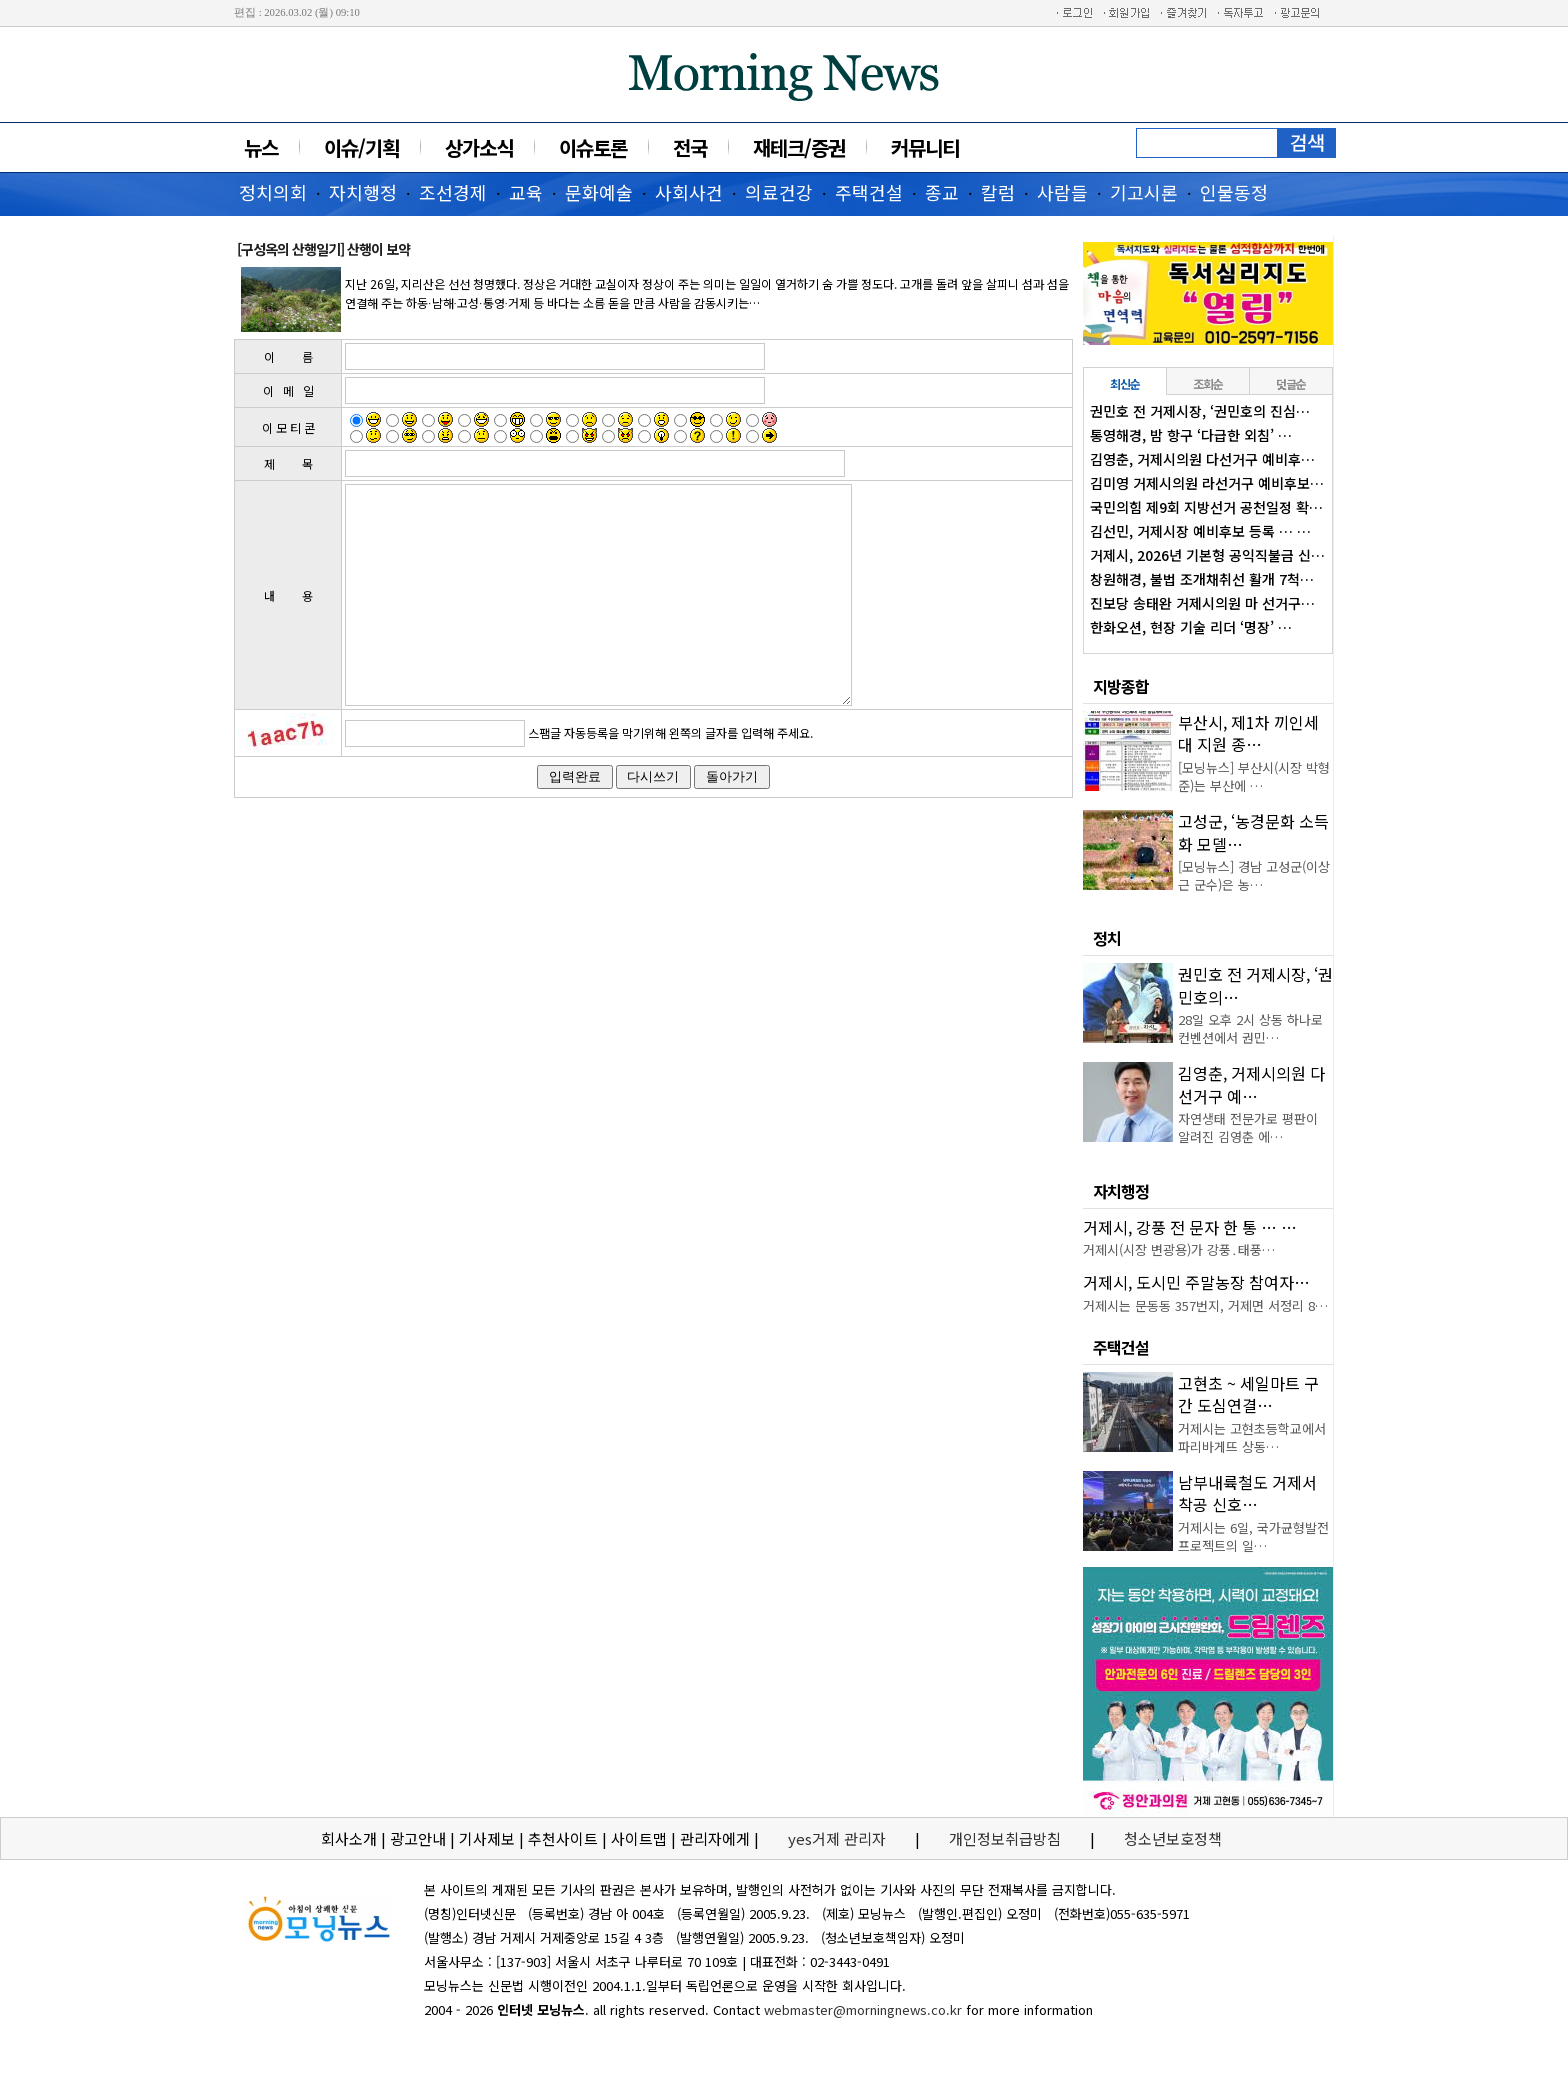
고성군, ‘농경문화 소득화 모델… (1253, 832)
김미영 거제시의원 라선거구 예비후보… (1207, 483)
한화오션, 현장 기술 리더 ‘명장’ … (1191, 627)
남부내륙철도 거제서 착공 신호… (1247, 1493)
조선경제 (453, 192)
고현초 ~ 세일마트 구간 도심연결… (1248, 1394)
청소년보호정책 (1173, 1838)
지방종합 (1121, 686)
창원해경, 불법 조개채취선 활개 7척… (1202, 579)
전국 (690, 147)
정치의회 (273, 192)
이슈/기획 (361, 147)
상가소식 (479, 147)
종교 (942, 192)
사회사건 (689, 192)
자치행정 (363, 192)
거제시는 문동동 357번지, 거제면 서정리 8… (1205, 1305)
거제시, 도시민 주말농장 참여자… (1196, 1282)
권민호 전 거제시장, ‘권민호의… (1255, 985)
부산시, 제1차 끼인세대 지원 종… (1248, 733)
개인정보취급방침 (1005, 1838)
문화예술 (599, 192)
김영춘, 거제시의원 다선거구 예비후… (1202, 459)
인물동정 (1234, 192)
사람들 (1062, 192)
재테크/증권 (799, 147)
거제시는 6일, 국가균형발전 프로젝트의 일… (1253, 1536)
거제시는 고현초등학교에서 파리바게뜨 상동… (1252, 1437)
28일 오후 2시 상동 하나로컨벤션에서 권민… (1250, 1028)
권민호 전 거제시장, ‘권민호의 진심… (1200, 411)
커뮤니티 (925, 147)
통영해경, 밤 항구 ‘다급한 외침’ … (1191, 435)
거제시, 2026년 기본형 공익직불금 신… (1207, 555)
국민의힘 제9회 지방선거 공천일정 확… (1206, 507)
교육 (526, 192)
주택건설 (869, 192)
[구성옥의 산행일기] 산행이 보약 (323, 249)
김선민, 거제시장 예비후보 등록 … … (1200, 531)
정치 (1107, 938)
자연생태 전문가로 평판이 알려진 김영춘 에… (1248, 1127)
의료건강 (779, 192)
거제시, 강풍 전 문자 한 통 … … (1190, 1227)
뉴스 (261, 147)
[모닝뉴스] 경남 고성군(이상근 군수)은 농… (1254, 875)
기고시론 (1144, 192)
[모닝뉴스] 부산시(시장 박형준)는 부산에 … (1254, 776)
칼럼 (998, 192)
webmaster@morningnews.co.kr (863, 2009)
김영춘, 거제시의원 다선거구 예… (1251, 1084)
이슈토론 (593, 147)
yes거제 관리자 (839, 1838)
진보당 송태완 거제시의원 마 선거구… (1202, 603)
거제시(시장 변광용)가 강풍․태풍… (1179, 1249)
